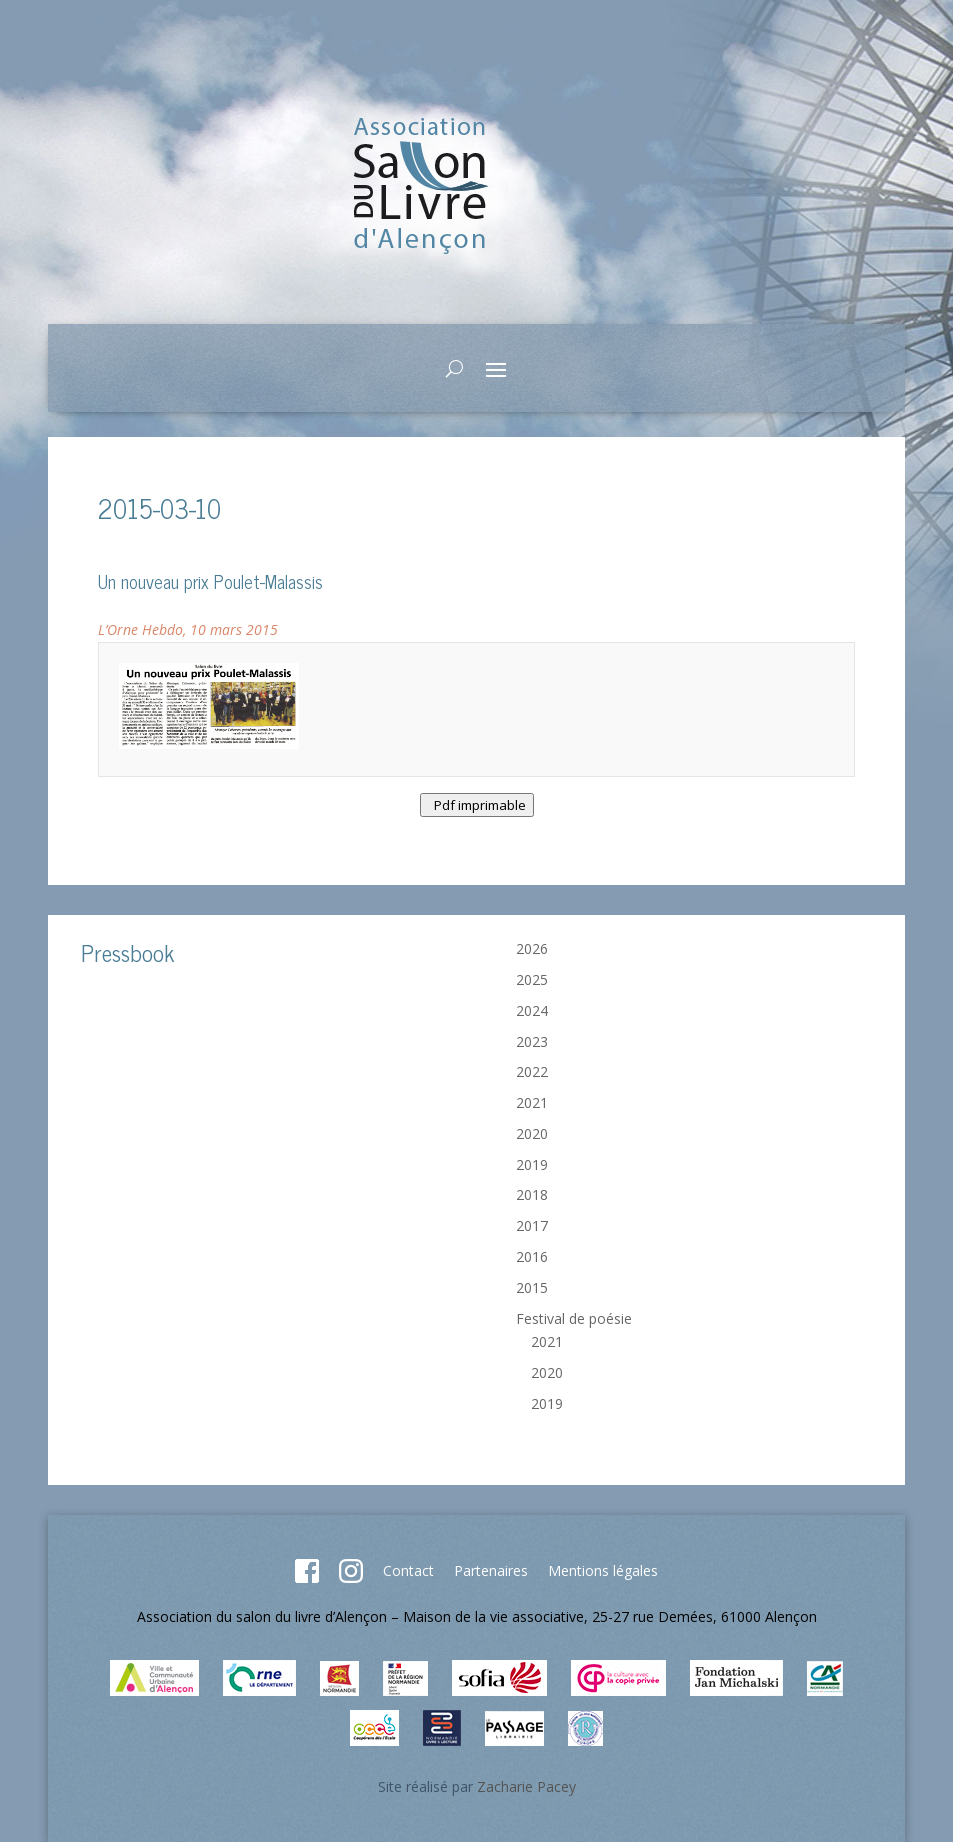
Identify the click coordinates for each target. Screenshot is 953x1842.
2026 (532, 948)
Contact (408, 1570)
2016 (532, 1256)
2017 (532, 1225)
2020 (532, 1133)
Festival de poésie (574, 1318)
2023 (532, 1041)
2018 (532, 1194)
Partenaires (491, 1570)
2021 (532, 1102)
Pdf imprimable (477, 805)
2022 (532, 1071)
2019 (532, 1164)
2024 (532, 1010)
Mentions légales (603, 1570)
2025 (532, 979)
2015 (532, 1287)
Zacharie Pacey (526, 1786)
